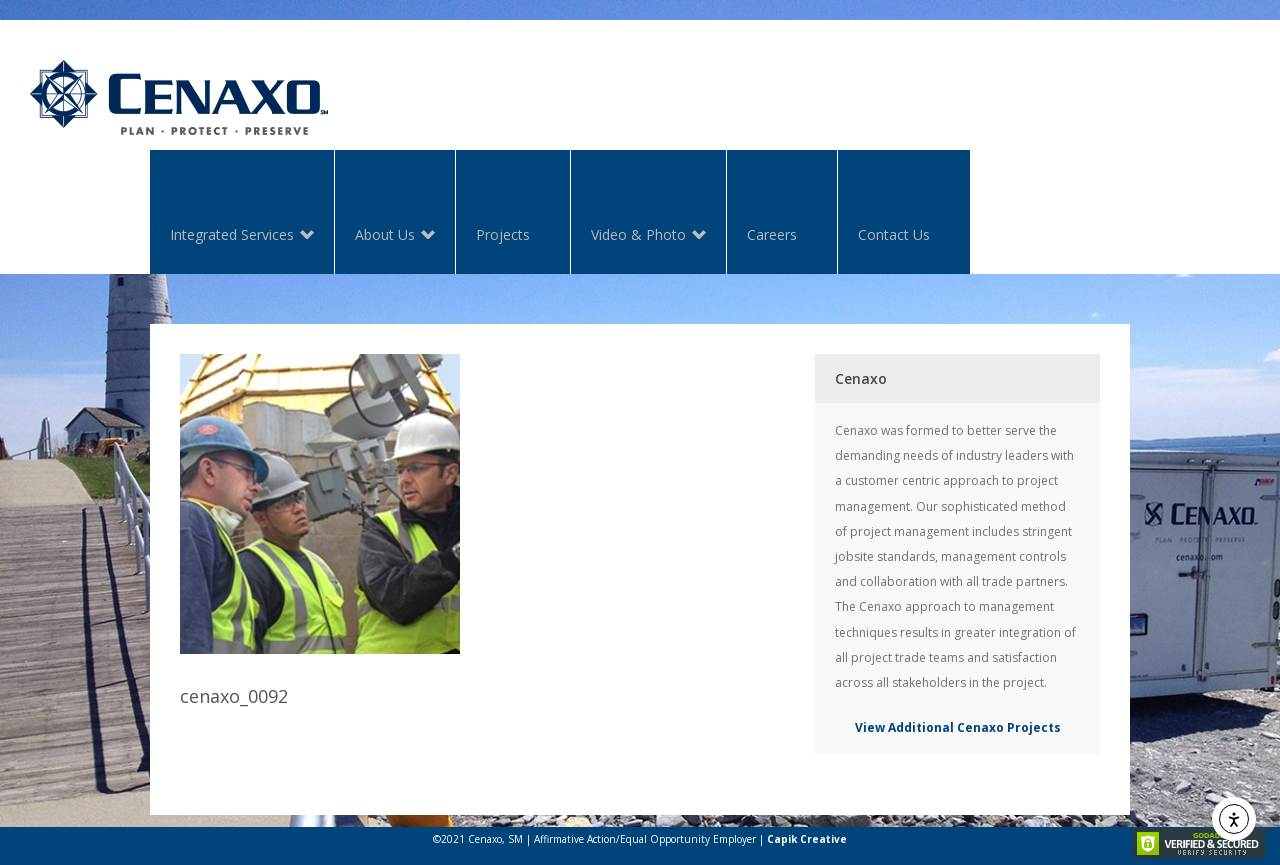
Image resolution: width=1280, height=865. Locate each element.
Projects (503, 234)
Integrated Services (232, 236)
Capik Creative (807, 839)
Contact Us (894, 234)
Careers (772, 234)
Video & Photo (638, 236)
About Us (385, 236)
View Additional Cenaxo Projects (958, 727)
